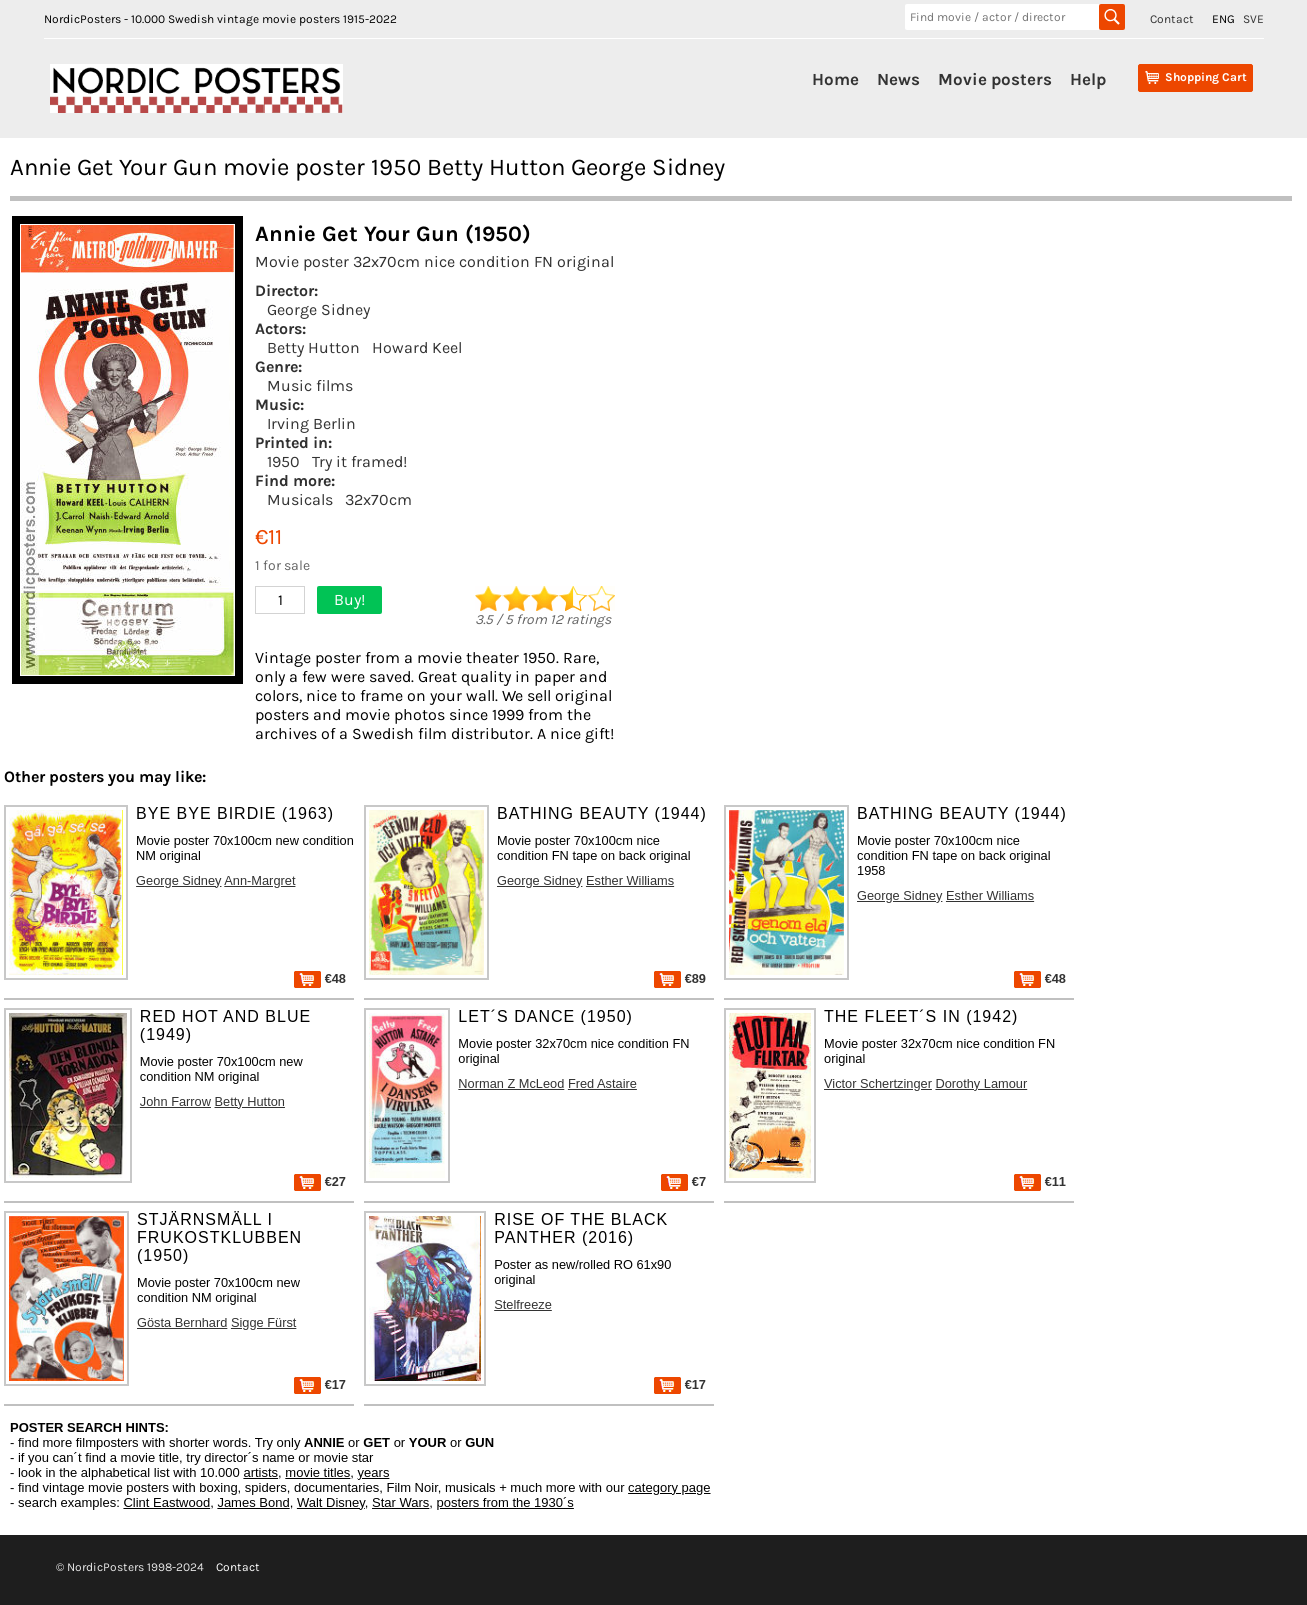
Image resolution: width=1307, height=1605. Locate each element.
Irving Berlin (311, 423)
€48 (320, 978)
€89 (680, 978)
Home (835, 79)
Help (1088, 79)
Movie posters (995, 79)
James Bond (253, 1502)
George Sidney (318, 309)
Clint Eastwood (166, 1502)
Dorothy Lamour (981, 1083)
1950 (283, 461)
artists (260, 1472)
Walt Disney (331, 1502)
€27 (320, 1181)
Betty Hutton (313, 347)
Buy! (349, 599)
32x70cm (378, 499)
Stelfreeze (523, 1304)
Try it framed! (359, 461)
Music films (310, 385)
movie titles (317, 1472)
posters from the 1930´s (505, 1502)
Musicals (300, 499)
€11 (1040, 1181)
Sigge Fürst (263, 1322)
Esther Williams (630, 880)
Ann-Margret (259, 880)
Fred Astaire (602, 1083)
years (374, 1472)
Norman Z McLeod (511, 1083)
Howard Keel (417, 347)
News (898, 79)
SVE (1253, 19)
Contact (1172, 19)
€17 (320, 1384)
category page (669, 1487)
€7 (683, 1181)
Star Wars (400, 1502)
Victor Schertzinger (878, 1083)
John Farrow (175, 1101)
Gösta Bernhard (182, 1322)
